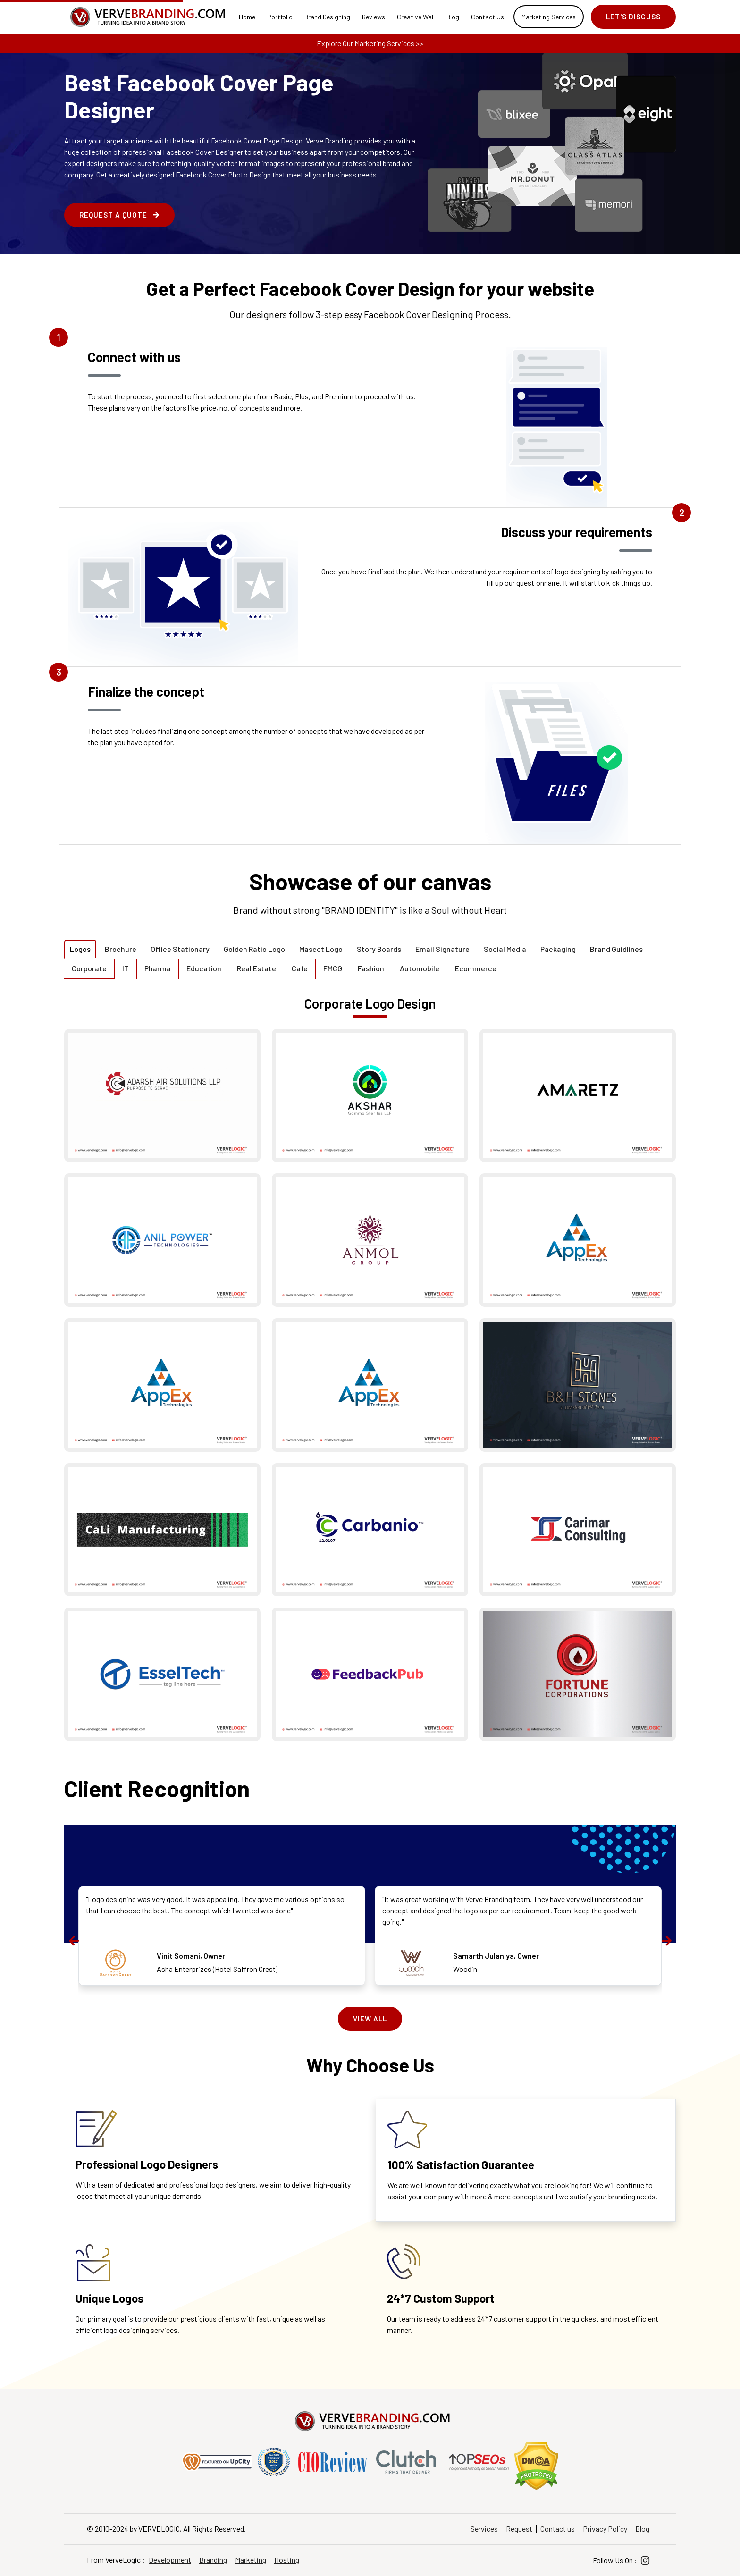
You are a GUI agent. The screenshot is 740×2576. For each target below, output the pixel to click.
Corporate (89, 968)
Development (170, 2560)
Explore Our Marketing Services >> (370, 43)
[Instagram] (645, 2560)
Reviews (373, 17)
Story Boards (379, 948)
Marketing (250, 2560)
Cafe (300, 968)
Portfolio (280, 17)
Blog (452, 17)
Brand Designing (327, 17)
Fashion (371, 968)
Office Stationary (180, 948)
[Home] (145, 17)
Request (519, 2529)
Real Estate (256, 968)
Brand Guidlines (616, 948)
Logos (80, 948)
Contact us (557, 2529)
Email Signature (442, 948)
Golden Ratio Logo (254, 948)
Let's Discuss (633, 16)
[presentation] (73, 1940)
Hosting (286, 2560)
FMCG (332, 968)
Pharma (157, 968)
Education (203, 968)
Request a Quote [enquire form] (119, 214)
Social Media (505, 948)
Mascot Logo (321, 948)
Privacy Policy (605, 2529)
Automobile (419, 968)
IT (125, 968)
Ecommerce (475, 968)
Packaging (558, 948)
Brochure (120, 948)
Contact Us (487, 17)
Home (247, 17)
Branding (213, 2560)
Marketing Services (548, 17)
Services (484, 2529)
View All (370, 2018)
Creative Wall (416, 17)
